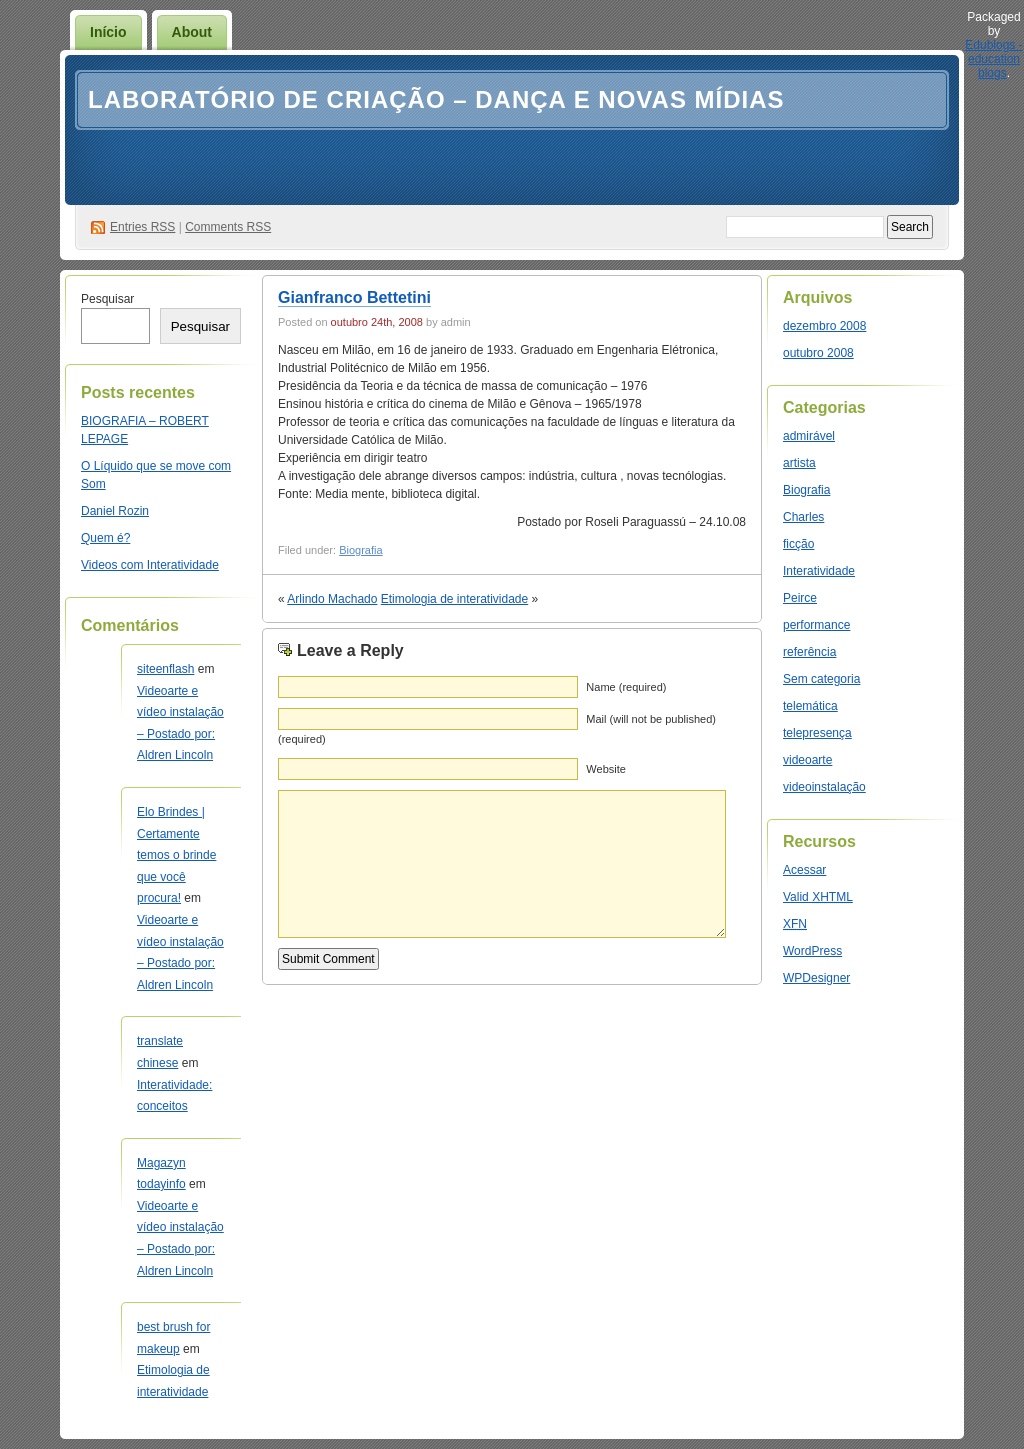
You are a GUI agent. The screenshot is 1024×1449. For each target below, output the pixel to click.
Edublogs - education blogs (993, 59)
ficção (798, 544)
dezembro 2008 (824, 326)
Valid (818, 897)
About (192, 32)
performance (816, 625)
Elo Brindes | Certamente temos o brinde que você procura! (176, 855)
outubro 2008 (818, 353)
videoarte (807, 760)
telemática (810, 706)
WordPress (812, 951)
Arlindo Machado (332, 599)
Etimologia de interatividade (454, 599)
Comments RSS (228, 227)
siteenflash (165, 669)
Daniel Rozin (115, 511)
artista (799, 463)
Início (108, 32)
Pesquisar (107, 299)
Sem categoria (821, 679)
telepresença (817, 733)
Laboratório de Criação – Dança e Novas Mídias (436, 99)
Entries (142, 227)
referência (809, 652)
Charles (803, 517)
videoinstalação (824, 787)
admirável (809, 436)
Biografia (360, 550)
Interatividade (819, 571)
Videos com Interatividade (150, 565)
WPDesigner (816, 978)
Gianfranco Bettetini (354, 297)
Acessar (804, 870)
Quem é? (105, 538)
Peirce (800, 598)
